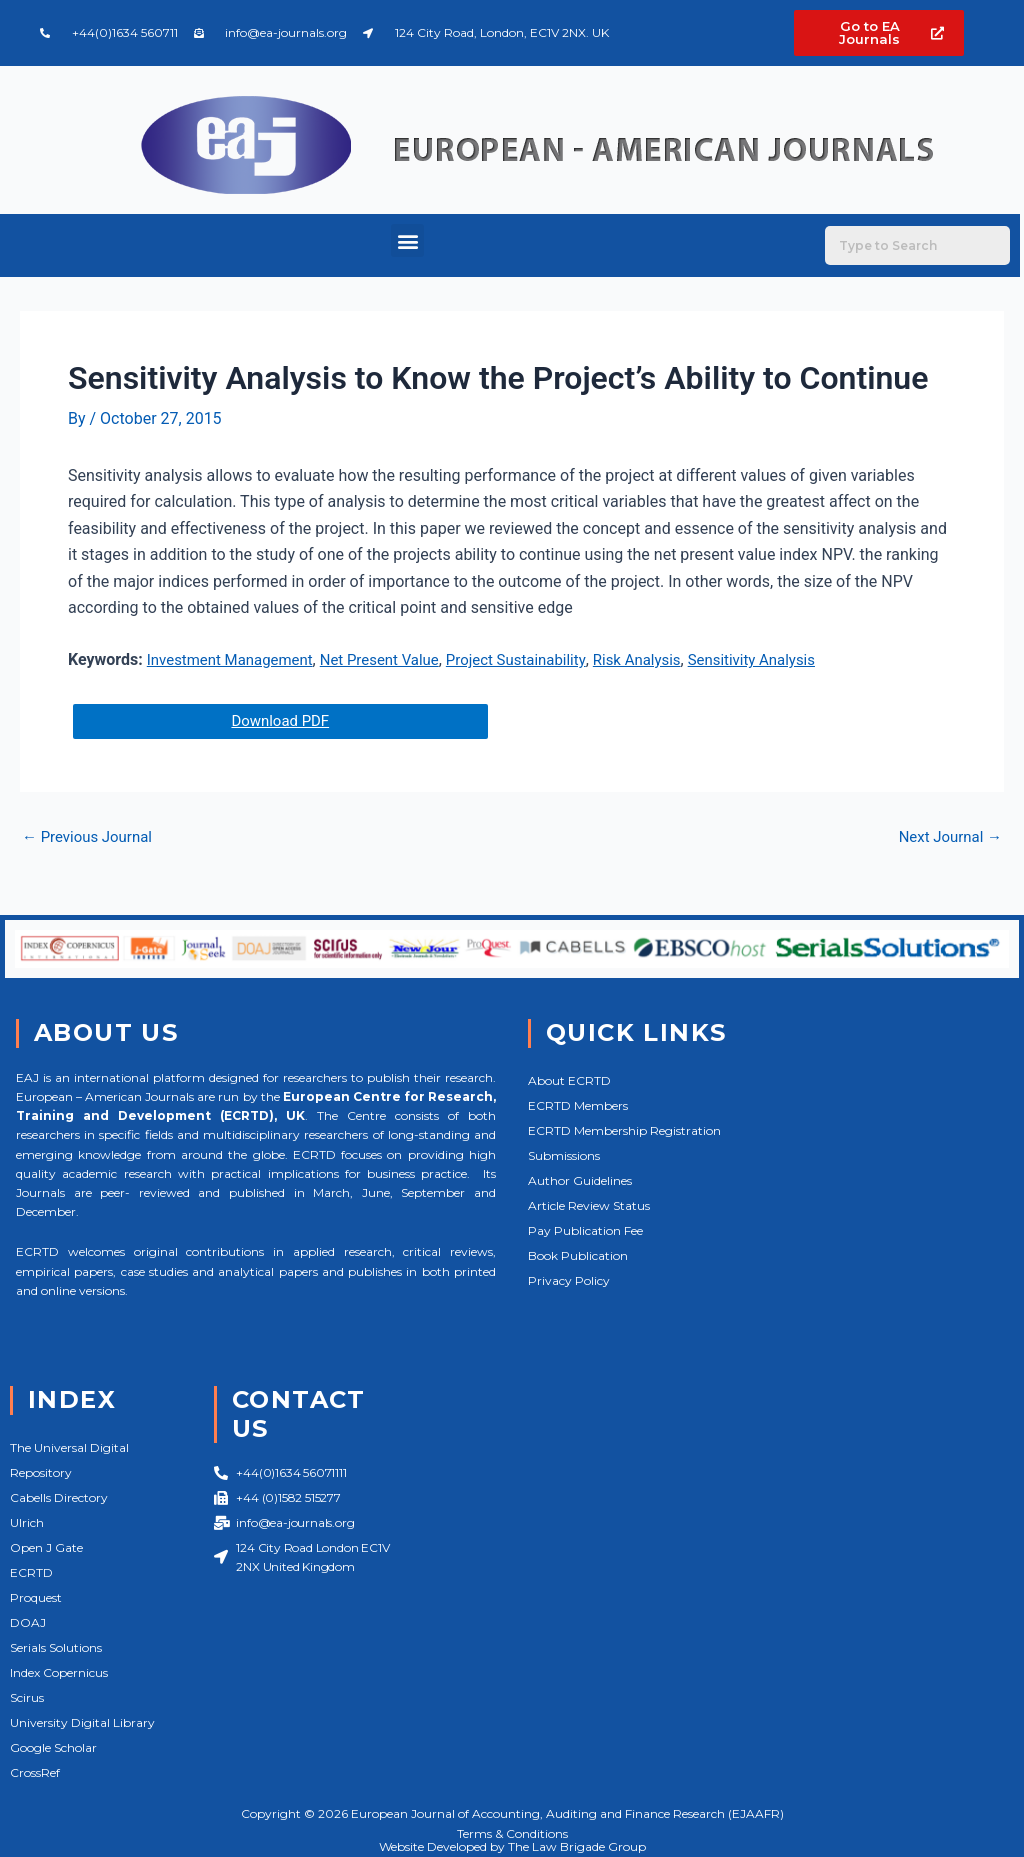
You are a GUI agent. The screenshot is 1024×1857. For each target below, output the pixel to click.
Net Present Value (395, 659)
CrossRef (35, 1772)
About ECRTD (569, 1080)
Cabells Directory (59, 1497)
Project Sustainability (540, 659)
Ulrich (27, 1522)
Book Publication (578, 1255)
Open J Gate (46, 1547)
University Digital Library (82, 1722)
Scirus (27, 1697)
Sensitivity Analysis (791, 659)
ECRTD (31, 1572)
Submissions (564, 1155)
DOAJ (28, 1622)
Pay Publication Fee (585, 1230)
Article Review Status (589, 1205)
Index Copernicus (59, 1672)
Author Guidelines (580, 1180)
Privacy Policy (569, 1280)
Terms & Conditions (512, 1833)
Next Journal (946, 838)
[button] (407, 240)
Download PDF (282, 721)
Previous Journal (91, 838)
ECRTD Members (578, 1105)
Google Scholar (53, 1747)
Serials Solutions (56, 1647)
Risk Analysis (669, 659)
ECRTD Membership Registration (624, 1130)
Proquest (36, 1597)
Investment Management (236, 659)
